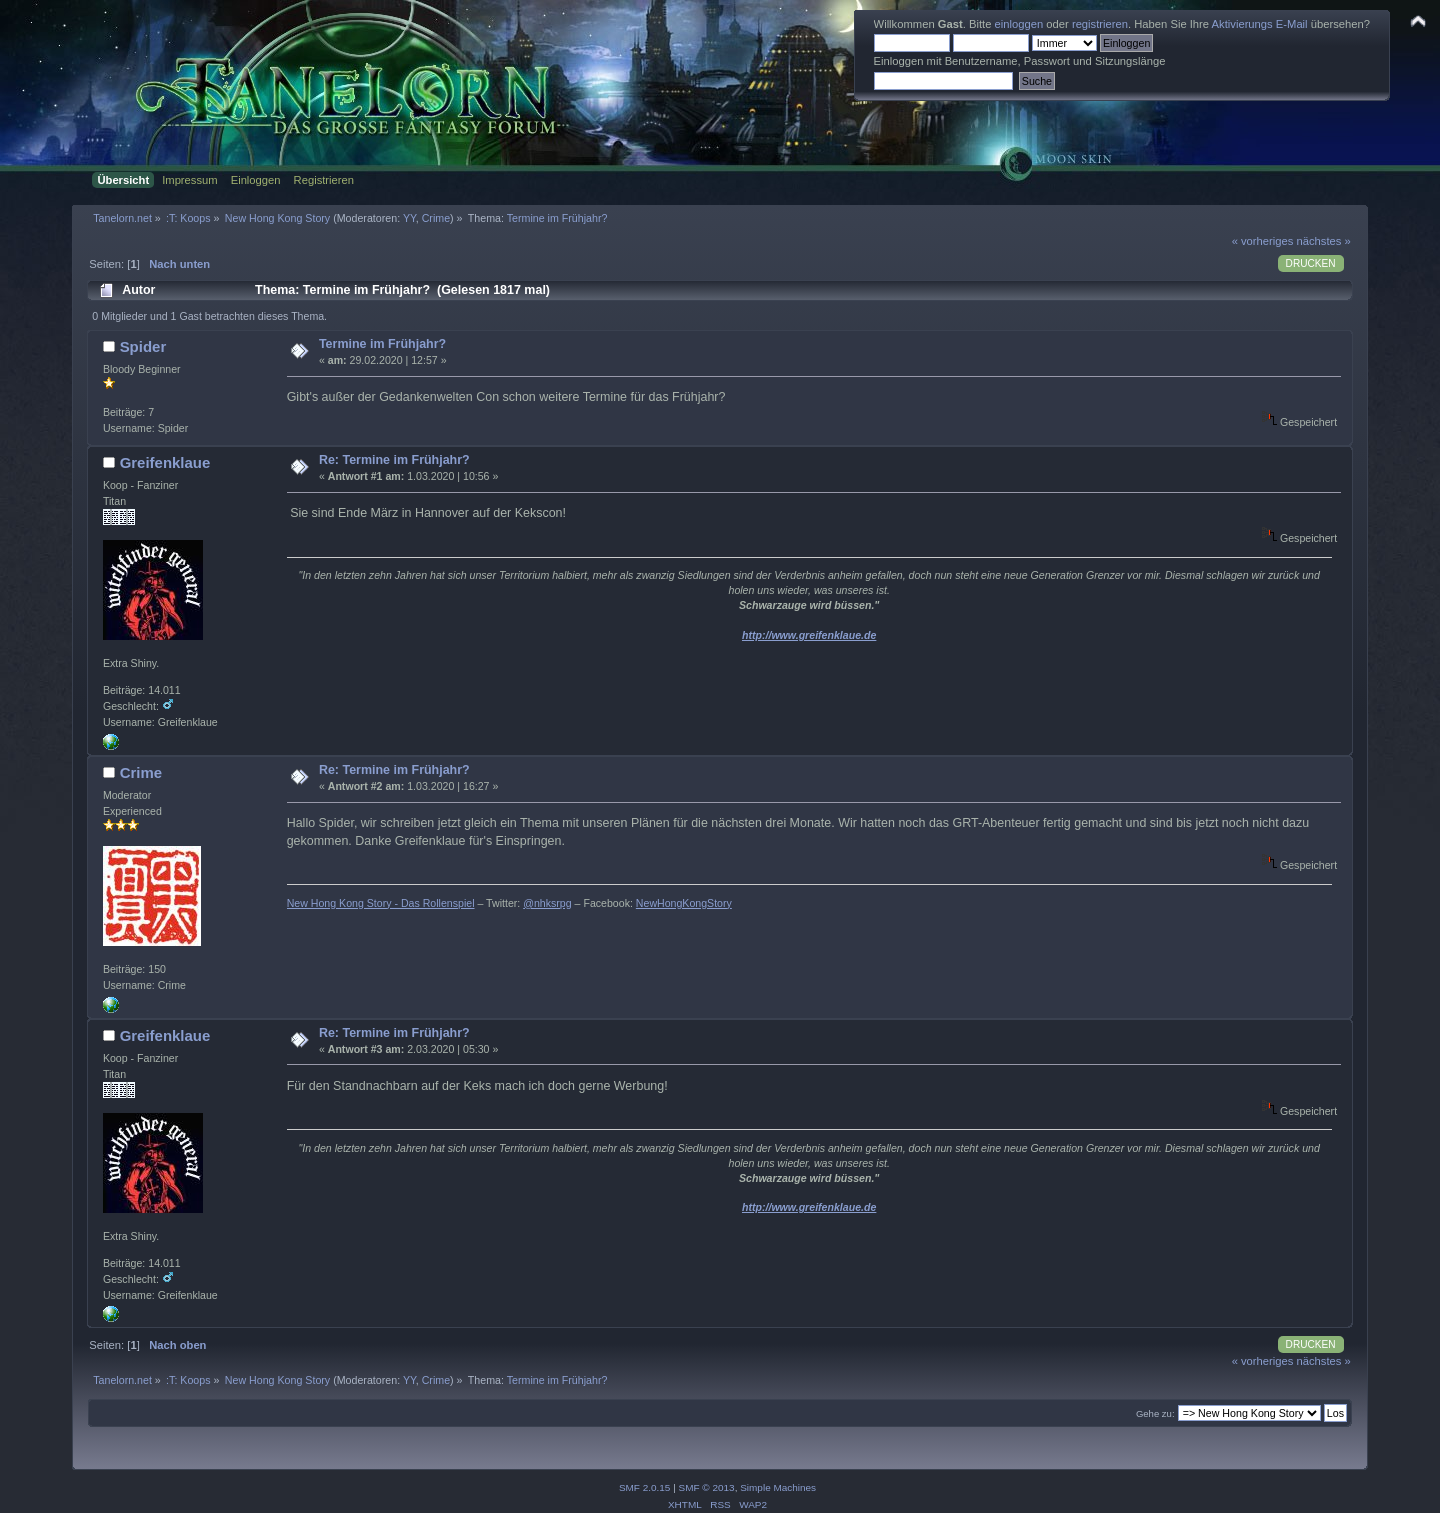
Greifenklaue (165, 462)
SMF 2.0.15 (645, 1487)
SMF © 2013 (707, 1487)
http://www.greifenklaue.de (809, 635)
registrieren (1100, 24)
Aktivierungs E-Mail (1260, 24)
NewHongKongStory (684, 903)
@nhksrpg (547, 903)
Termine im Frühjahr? (382, 344)
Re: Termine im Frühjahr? (394, 460)
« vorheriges (1263, 241)
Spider (143, 346)
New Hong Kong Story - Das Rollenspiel (381, 903)
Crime (436, 218)
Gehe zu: (1155, 1413)
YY (409, 218)
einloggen (1019, 24)
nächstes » (1324, 241)
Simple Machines (778, 1487)
